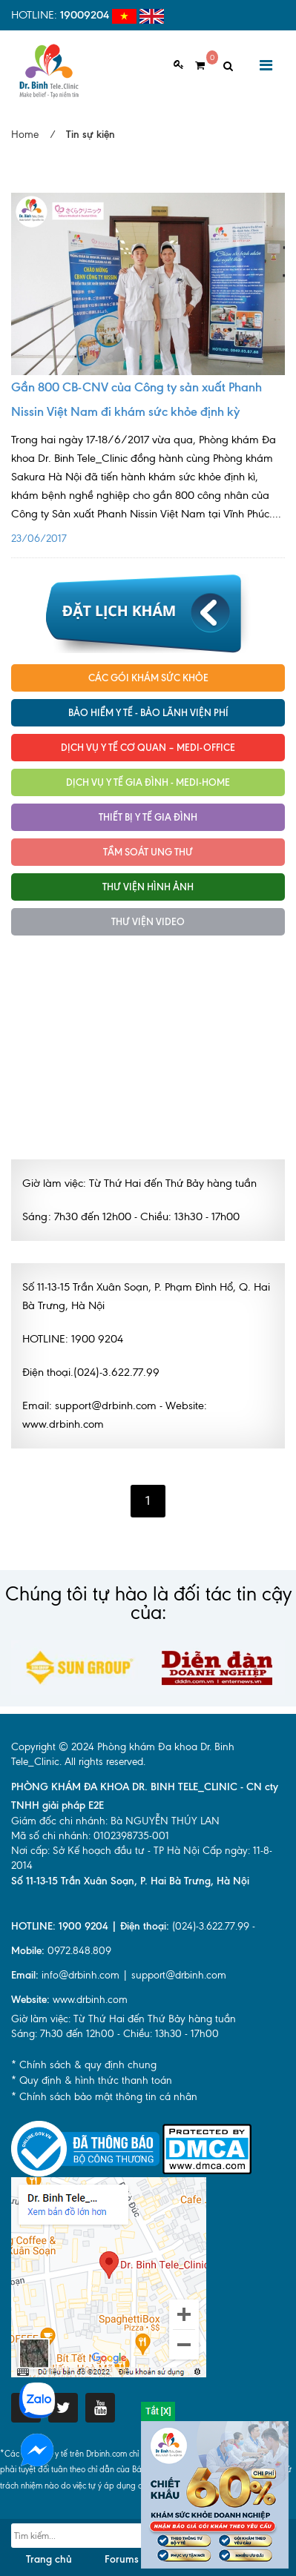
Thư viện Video (148, 921)
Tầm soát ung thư (148, 852)
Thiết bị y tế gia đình (148, 817)
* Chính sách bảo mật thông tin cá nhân (104, 2096)
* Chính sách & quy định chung (84, 2065)
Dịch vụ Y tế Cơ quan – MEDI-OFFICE (148, 747)
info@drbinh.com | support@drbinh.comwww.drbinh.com (118, 1987)
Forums (122, 2559)
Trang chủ (49, 2559)
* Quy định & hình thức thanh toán (91, 2080)
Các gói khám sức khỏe (148, 677)
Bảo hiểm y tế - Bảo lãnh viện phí (148, 712)
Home (25, 134)
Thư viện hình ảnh (148, 887)
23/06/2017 (148, 484)
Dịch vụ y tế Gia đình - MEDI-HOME (148, 782)
